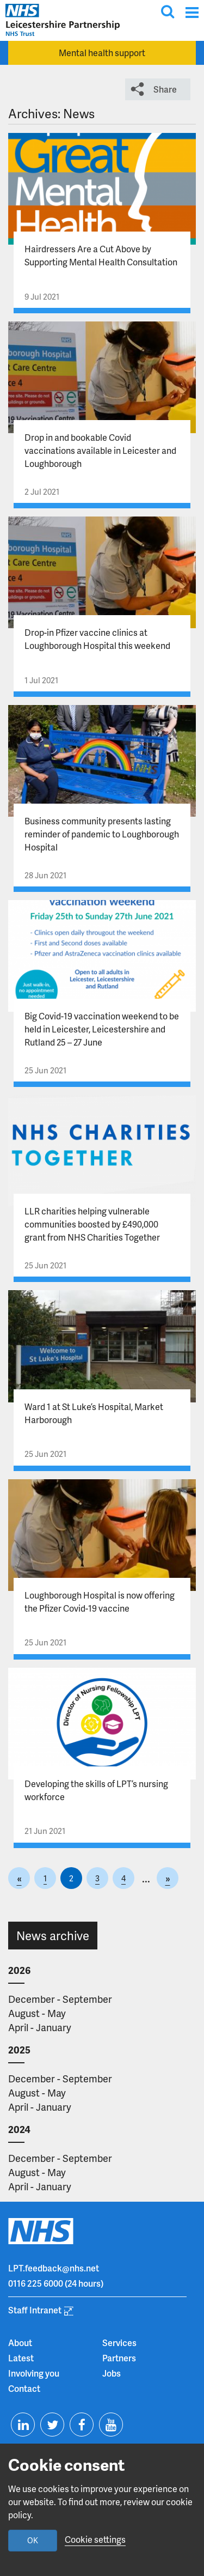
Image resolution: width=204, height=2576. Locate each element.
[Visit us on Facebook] (82, 2425)
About (20, 2342)
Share (165, 89)
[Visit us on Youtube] (111, 2425)
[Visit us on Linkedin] (23, 2425)
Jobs (111, 2373)
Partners (119, 2358)
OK (32, 2540)
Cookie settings (95, 2539)
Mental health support (102, 52)
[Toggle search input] (167, 11)
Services (119, 2342)
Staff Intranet (34, 2310)
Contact (24, 2388)
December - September (60, 1999)
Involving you (33, 2373)
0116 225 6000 (35, 2283)
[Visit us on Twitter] (52, 2425)
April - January (39, 2027)
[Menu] (192, 12)
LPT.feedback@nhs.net (53, 2268)
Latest (21, 2358)
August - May (37, 2013)
